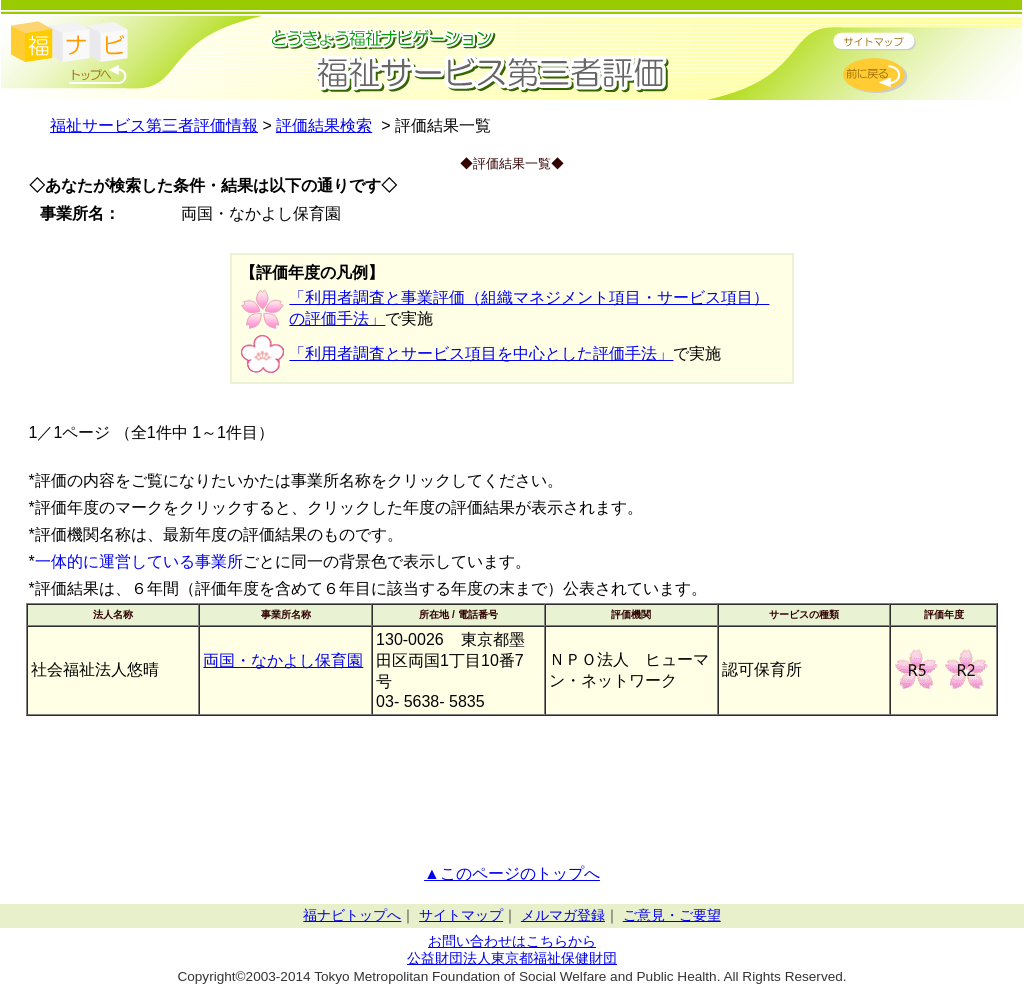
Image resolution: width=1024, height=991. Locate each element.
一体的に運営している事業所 (139, 561)
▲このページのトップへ (512, 873)
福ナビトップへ (352, 915)
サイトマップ (461, 915)
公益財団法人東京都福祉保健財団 (512, 958)
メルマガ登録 (563, 915)
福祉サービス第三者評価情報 (154, 125)
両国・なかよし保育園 (283, 660)
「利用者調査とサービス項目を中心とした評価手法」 (481, 353)
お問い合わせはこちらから (512, 941)
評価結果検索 (324, 125)
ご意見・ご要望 (672, 915)
